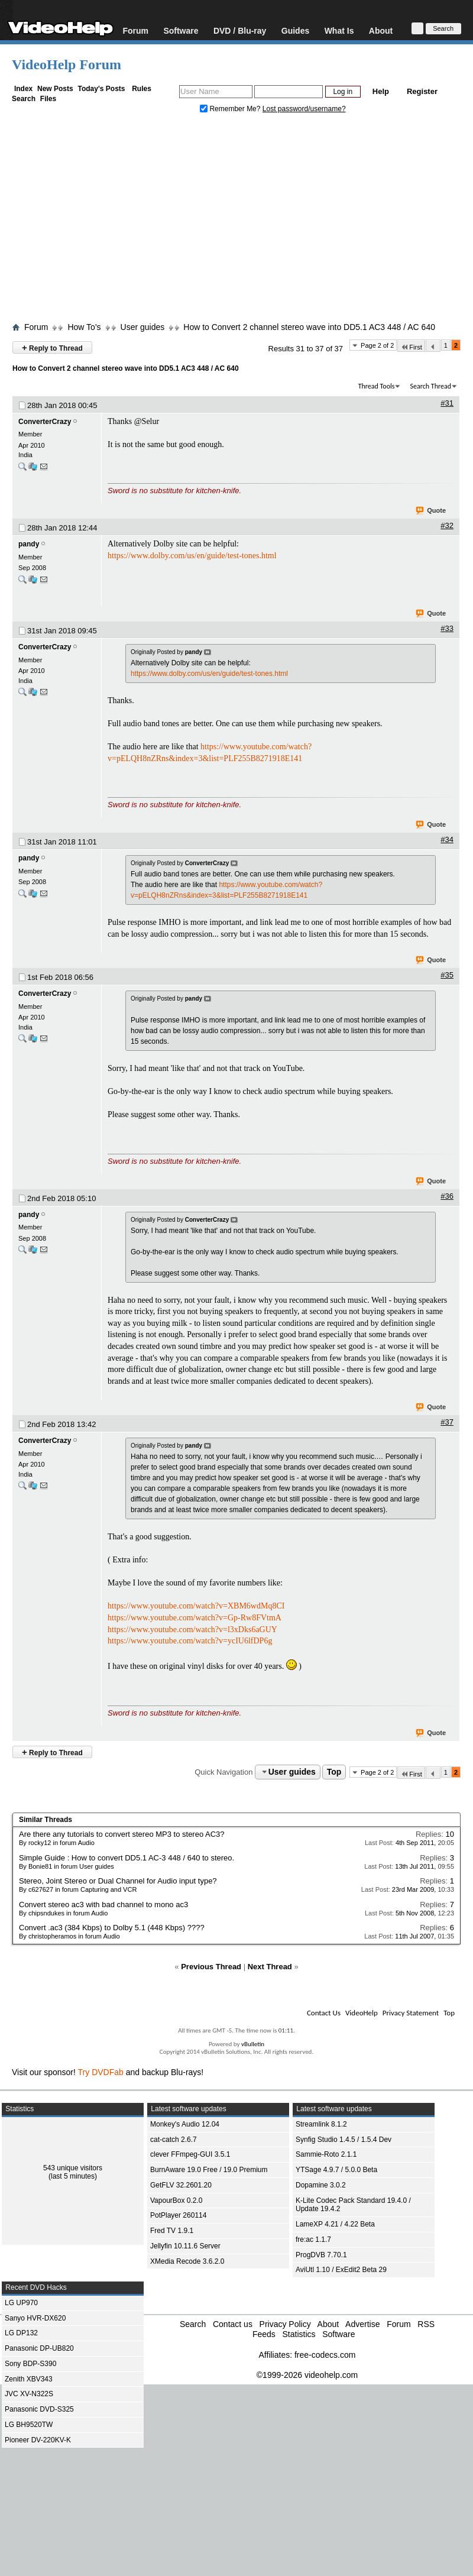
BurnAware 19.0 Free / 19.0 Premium (209, 2170)
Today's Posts (101, 89)
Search (23, 99)
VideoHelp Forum (66, 64)
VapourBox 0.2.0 (176, 2200)
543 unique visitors (72, 2168)
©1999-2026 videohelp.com (307, 2375)
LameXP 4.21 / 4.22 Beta (335, 2224)
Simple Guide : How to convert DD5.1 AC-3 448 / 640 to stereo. (126, 1857)
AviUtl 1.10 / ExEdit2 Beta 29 (341, 2270)
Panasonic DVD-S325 (39, 2409)
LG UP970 (21, 2303)
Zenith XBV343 (29, 2379)
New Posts (55, 89)
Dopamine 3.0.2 (321, 2185)
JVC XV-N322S (29, 2394)
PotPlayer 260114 (178, 2215)
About (381, 30)
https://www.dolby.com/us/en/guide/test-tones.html (192, 555)
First (411, 346)
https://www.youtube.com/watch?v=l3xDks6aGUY (192, 1629)
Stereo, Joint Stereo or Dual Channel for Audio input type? (118, 1880)
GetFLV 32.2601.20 (181, 2185)
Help (380, 91)
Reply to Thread (52, 347)
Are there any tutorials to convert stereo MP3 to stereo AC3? (122, 1834)
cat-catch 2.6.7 (173, 2139)
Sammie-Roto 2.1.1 (326, 2154)
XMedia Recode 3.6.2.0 (187, 2261)
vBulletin (252, 2044)
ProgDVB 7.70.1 (321, 2255)
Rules (141, 89)
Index (23, 89)
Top (334, 1771)
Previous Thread (211, 1966)
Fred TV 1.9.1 (171, 2231)
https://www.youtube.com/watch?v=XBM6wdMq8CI (196, 1605)
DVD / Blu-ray (239, 30)
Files (48, 99)
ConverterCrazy (44, 422)
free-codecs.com (324, 2355)
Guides (295, 30)
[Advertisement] (236, 220)
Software (180, 30)
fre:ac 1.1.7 (313, 2239)
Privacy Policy (285, 2324)
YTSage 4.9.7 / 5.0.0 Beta (336, 2170)
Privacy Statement (411, 2012)
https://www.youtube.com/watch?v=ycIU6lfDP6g (190, 1640)
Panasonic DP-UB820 (39, 2348)
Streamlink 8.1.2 (321, 2124)
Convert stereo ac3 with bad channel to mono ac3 (103, 1904)
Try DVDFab (101, 2072)
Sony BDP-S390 (30, 2364)
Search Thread (430, 386)
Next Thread (270, 1966)
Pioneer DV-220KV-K (38, 2440)
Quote (431, 511)
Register (422, 91)
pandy (28, 544)
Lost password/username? (304, 109)
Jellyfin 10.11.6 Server (185, 2246)
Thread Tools (376, 386)
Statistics (298, 2334)
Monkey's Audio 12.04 (184, 2124)
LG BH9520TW (29, 2424)
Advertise (362, 2324)
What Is (339, 30)
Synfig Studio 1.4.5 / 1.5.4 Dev (343, 2139)
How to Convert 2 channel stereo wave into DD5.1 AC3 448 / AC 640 (309, 327)
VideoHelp (361, 2012)
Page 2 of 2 (377, 345)
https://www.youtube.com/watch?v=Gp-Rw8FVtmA (194, 1617)
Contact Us (324, 2012)
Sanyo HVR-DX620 (35, 2318)
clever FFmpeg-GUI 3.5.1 (190, 2154)
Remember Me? (231, 109)
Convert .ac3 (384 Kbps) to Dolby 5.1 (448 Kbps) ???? (112, 1927)
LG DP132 (21, 2333)
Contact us (232, 2324)
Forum (135, 30)
